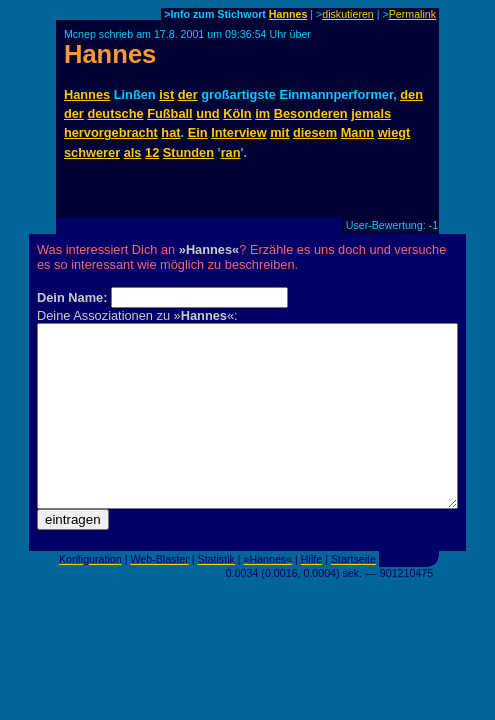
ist (166, 94)
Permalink (412, 14)
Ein (198, 132)
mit (279, 132)
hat (170, 132)
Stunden (188, 152)
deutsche (115, 113)
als (133, 152)
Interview (238, 132)
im (262, 113)
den (411, 94)
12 (152, 152)
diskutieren (348, 14)
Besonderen (311, 113)
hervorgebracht (111, 132)
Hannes (288, 14)
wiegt (394, 132)
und (207, 113)
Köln (237, 113)
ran (231, 152)
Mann (357, 132)
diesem (315, 132)
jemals (371, 113)
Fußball (170, 113)
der (188, 94)
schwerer (92, 152)
